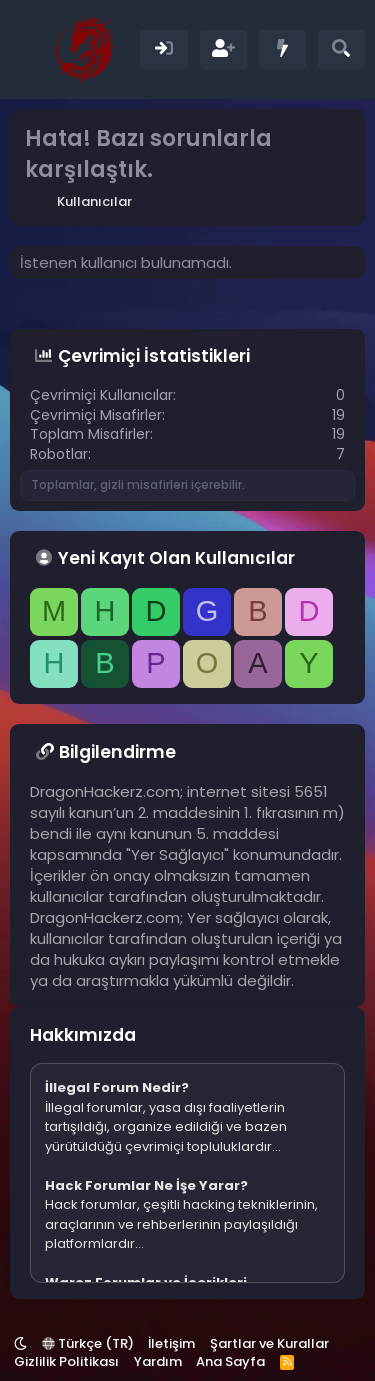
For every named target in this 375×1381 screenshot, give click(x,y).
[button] (20, 1343)
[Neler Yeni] (282, 49)
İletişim (171, 1343)
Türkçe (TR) (88, 1343)
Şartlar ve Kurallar (269, 1343)
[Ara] (341, 49)
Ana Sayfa (230, 1361)
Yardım (158, 1361)
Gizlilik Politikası (66, 1361)
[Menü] (27, 50)
